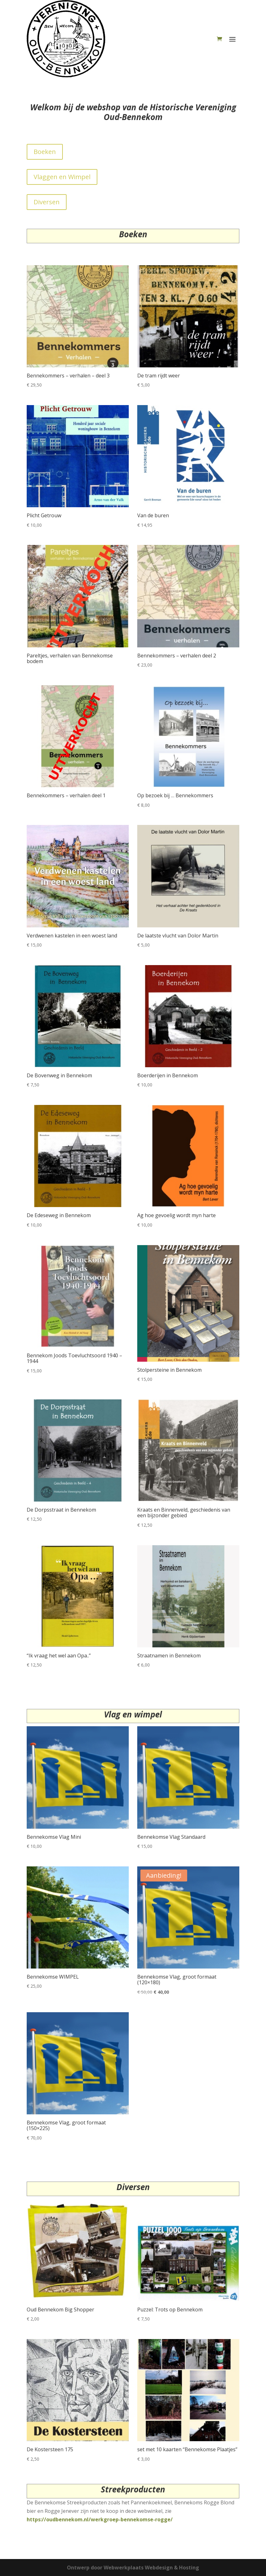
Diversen (47, 202)
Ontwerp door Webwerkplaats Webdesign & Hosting (133, 2567)
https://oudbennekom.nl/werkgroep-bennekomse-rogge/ (100, 2519)
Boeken (45, 151)
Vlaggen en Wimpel (62, 177)
